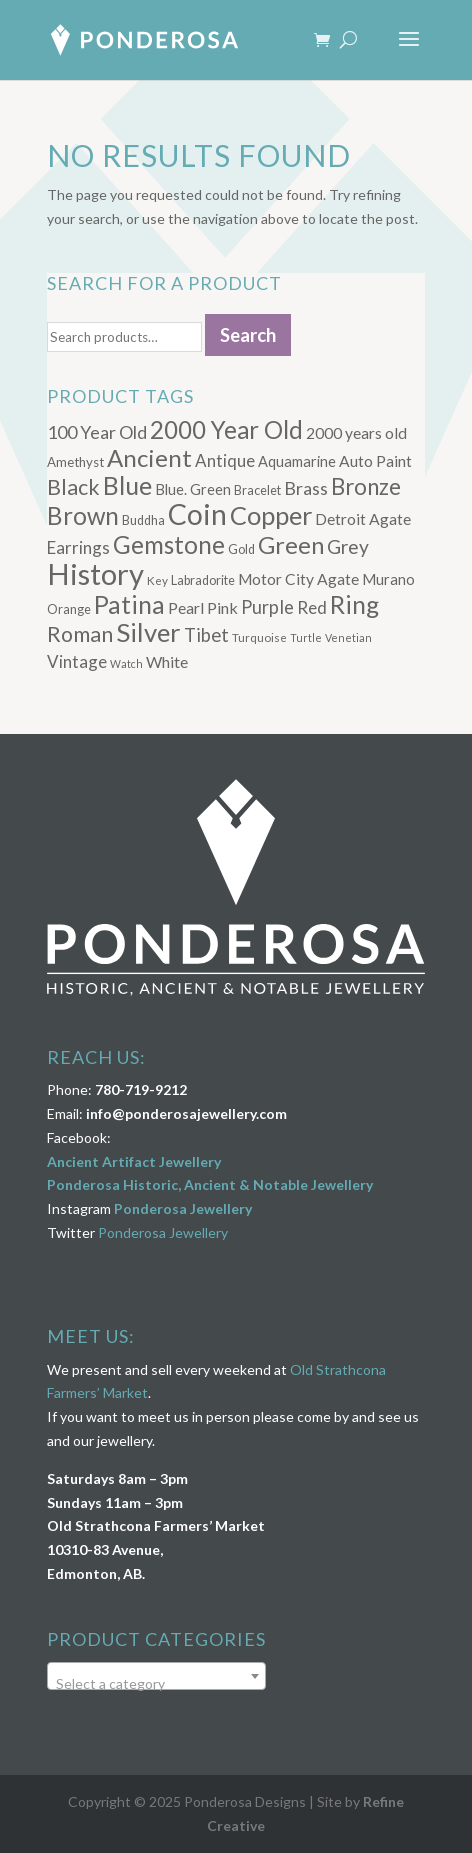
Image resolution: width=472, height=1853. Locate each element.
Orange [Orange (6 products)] (69, 609)
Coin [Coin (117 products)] (197, 514)
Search (248, 335)
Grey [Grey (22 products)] (348, 546)
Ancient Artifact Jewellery (134, 1161)
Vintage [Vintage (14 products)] (77, 661)
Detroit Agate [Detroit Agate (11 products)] (363, 519)
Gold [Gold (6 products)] (241, 549)
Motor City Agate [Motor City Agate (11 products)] (298, 579)
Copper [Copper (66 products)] (271, 515)
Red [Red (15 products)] (312, 607)
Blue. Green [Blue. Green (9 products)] (193, 489)
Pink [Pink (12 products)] (222, 607)
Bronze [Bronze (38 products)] (366, 486)
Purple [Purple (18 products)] (267, 607)
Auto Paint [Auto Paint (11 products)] (375, 461)
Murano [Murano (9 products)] (388, 579)
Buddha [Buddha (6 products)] (143, 520)
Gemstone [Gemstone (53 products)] (169, 544)
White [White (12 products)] (167, 661)
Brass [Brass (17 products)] (306, 488)
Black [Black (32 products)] (73, 487)
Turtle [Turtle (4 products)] (306, 637)
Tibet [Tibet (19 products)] (206, 635)
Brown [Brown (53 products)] (83, 515)
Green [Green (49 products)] (291, 545)
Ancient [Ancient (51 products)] (149, 457)
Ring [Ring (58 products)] (354, 604)
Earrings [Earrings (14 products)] (78, 547)
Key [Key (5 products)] (157, 580)
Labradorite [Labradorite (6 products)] (203, 580)
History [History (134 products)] (95, 573)
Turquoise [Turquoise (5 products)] (259, 637)
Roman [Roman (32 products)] (80, 634)
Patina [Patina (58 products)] (129, 604)
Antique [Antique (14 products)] (225, 460)
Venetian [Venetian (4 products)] (348, 637)
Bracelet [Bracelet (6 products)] (257, 490)
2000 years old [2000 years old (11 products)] (356, 433)
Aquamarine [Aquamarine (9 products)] (297, 461)
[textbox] (156, 1684)
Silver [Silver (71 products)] (148, 632)
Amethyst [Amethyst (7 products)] (75, 462)
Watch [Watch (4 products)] (126, 663)
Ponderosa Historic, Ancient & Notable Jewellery (210, 1184)
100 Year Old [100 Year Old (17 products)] (97, 432)
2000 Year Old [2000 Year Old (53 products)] (226, 429)
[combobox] (156, 1676)
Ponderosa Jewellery (183, 1208)
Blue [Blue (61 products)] (127, 485)
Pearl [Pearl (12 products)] (186, 607)
